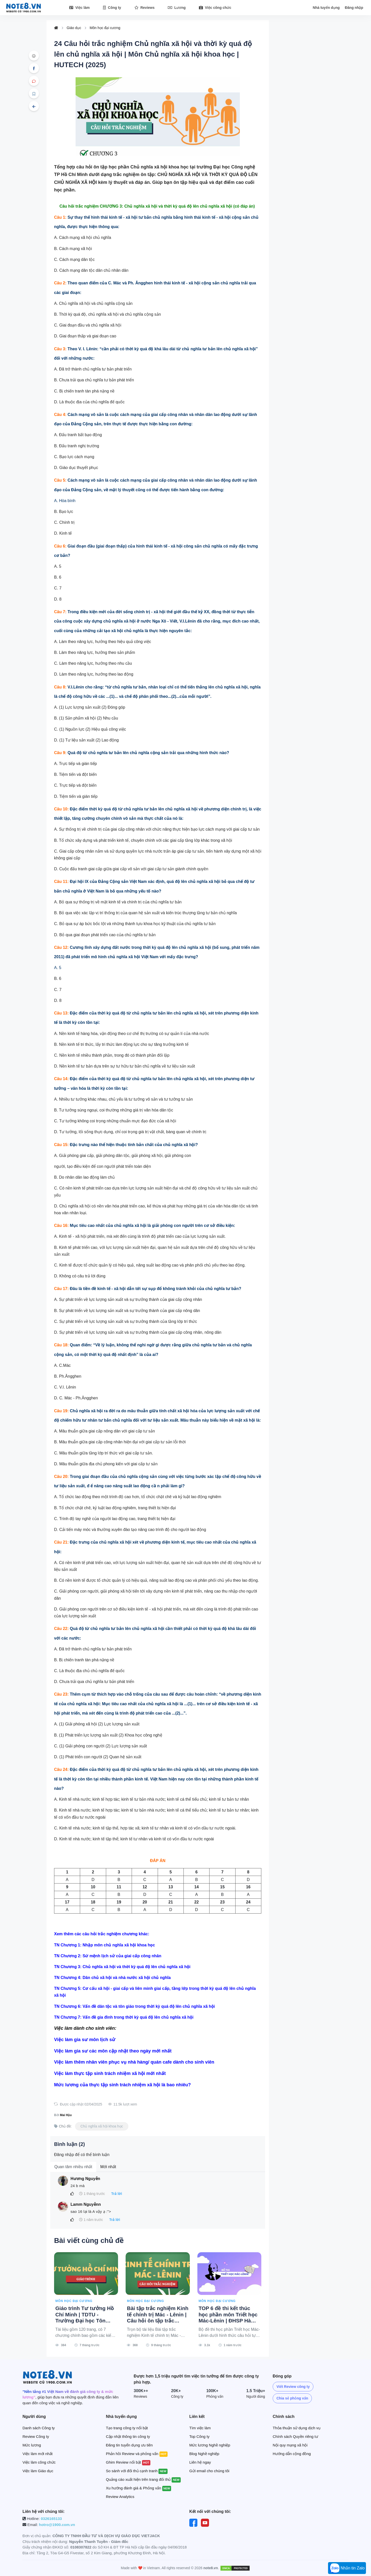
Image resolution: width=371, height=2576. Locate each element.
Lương (177, 8)
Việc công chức (215, 8)
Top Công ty (199, 2436)
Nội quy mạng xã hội (290, 2445)
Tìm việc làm (200, 2427)
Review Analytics (120, 2496)
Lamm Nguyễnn (86, 2204)
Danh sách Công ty (38, 2427)
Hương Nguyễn (85, 2178)
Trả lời (116, 2194)
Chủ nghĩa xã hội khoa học (101, 2126)
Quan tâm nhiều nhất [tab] (73, 2167)
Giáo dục (74, 28)
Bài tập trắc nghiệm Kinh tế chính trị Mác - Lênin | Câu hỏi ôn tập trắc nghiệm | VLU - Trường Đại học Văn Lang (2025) (157, 2320)
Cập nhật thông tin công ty (128, 2436)
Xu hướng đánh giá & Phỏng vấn (138, 2488)
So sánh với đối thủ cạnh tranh (137, 2470)
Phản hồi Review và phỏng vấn (137, 2453)
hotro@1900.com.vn (57, 2524)
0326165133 (51, 2518)
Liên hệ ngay (200, 2462)
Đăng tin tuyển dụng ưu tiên (129, 2445)
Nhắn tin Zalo (347, 2568)
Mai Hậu (66, 2115)
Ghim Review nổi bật (128, 2462)
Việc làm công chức (39, 2462)
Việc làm (79, 8)
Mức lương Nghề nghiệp (209, 2445)
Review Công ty (35, 2436)
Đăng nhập (354, 8)
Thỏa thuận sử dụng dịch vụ (296, 2427)
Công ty (112, 8)
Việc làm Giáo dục (37, 2470)
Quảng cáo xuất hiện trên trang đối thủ (143, 2479)
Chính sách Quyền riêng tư (295, 2436)
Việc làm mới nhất (37, 2453)
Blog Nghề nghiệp (204, 2453)
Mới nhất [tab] (108, 2167)
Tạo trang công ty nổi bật (127, 2427)
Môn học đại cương (105, 28)
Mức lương (31, 2445)
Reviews (144, 8)
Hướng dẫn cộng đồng (292, 2453)
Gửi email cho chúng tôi (209, 2470)
